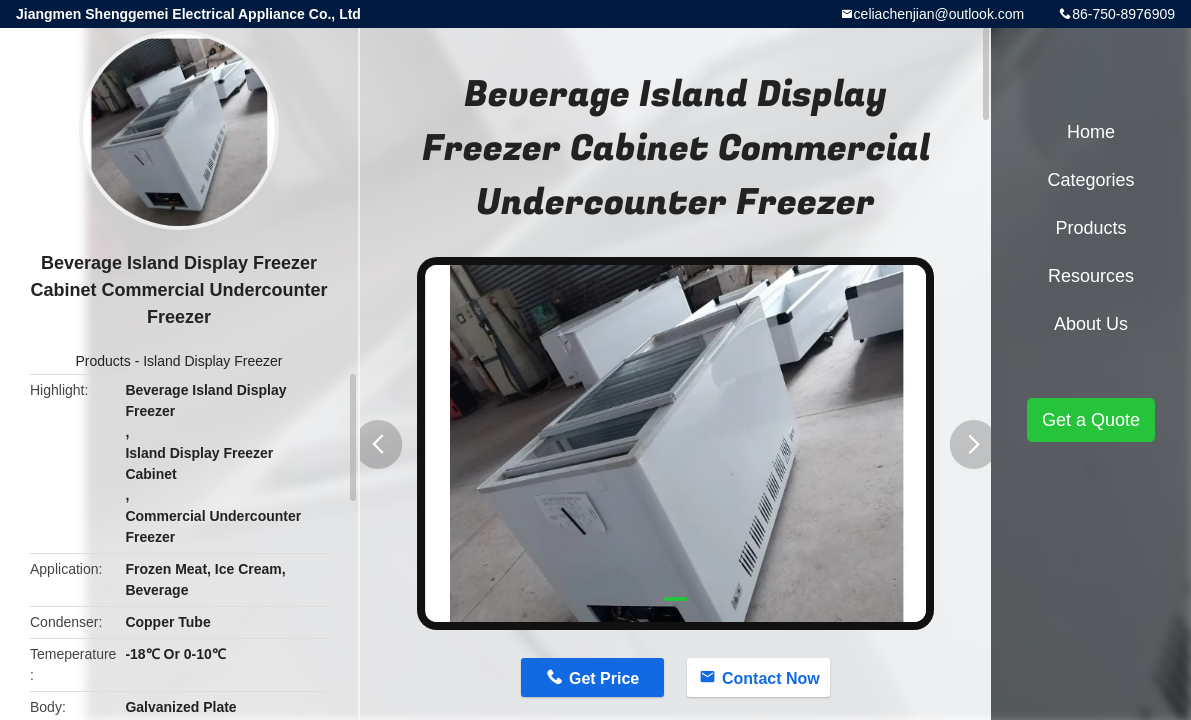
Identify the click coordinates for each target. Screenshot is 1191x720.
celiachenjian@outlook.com (939, 14)
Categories (1090, 180)
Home (1091, 132)
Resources (1091, 276)
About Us (1091, 324)
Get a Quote (1091, 420)
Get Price (604, 678)
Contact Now (771, 678)
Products (103, 361)
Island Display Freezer (212, 361)
